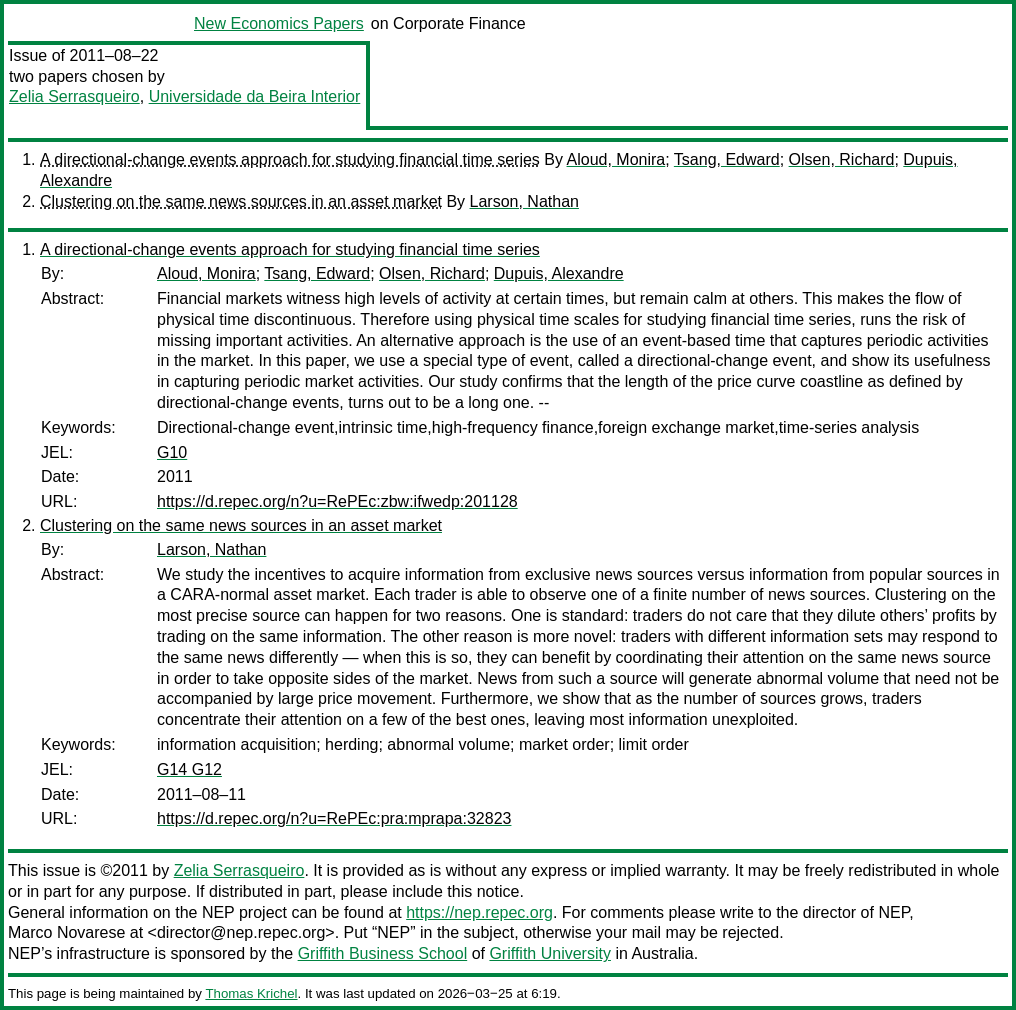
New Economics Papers (279, 23)
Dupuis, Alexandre (559, 273)
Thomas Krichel (251, 993)
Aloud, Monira (616, 159)
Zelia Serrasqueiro (74, 96)
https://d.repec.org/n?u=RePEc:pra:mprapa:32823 (334, 818)
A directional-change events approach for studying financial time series (290, 159)
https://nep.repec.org (479, 912)
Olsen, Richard (842, 159)
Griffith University (550, 953)
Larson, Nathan (524, 201)
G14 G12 (189, 769)
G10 (172, 452)
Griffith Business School (383, 953)
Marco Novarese (66, 932)
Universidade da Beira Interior (255, 96)
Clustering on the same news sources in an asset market (241, 201)
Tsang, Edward (727, 159)
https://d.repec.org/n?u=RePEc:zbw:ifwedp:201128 (337, 501)
